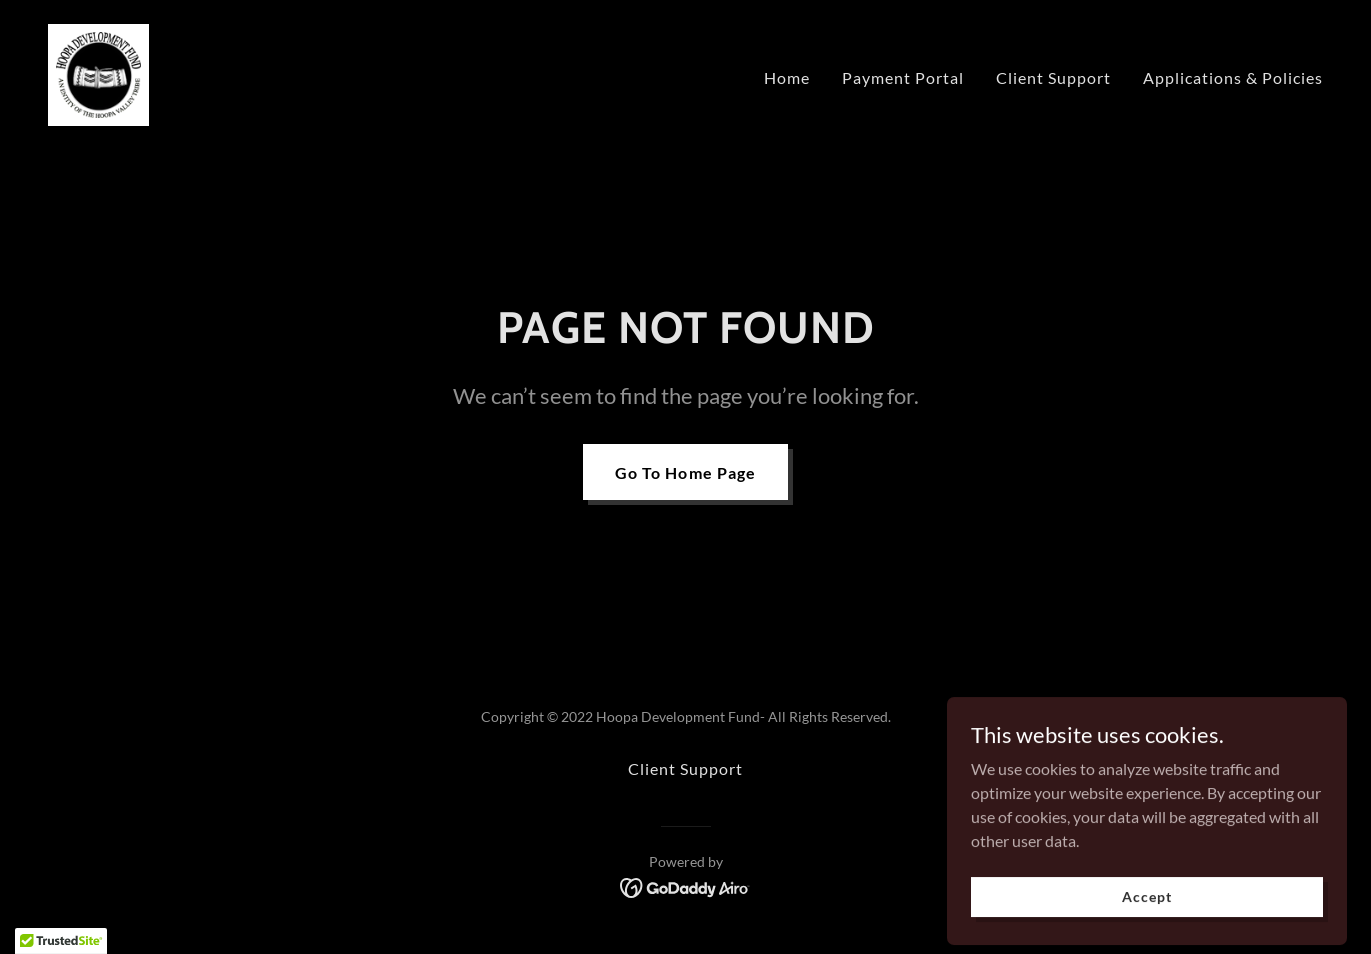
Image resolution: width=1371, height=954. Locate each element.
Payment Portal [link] (903, 77)
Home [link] (787, 77)
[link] (98, 72)
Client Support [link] (1053, 77)
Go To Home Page (685, 472)
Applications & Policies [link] (1233, 77)
